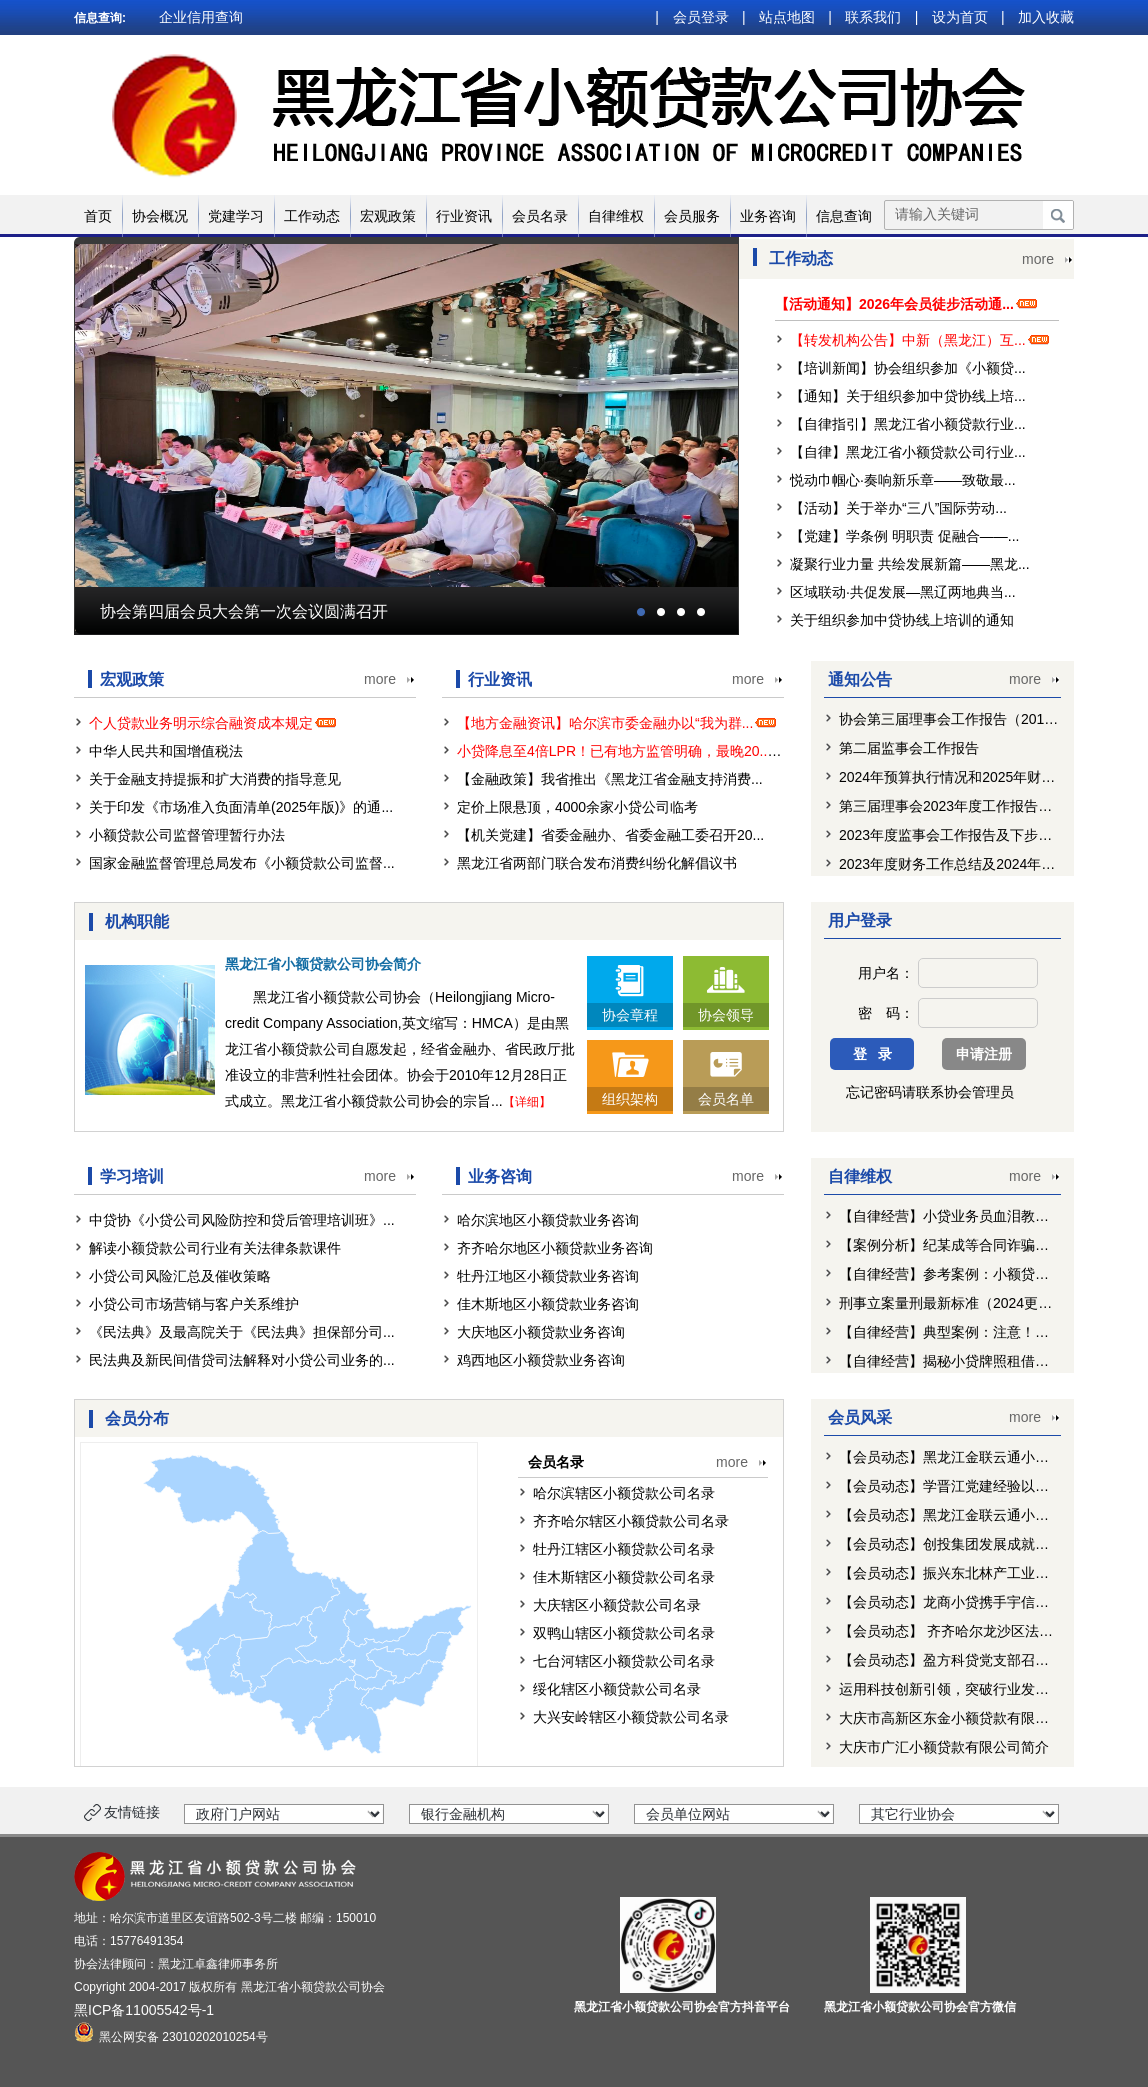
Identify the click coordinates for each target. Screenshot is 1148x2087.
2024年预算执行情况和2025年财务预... (960, 777)
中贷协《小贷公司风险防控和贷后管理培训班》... (242, 1220)
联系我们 (873, 17)
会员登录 (701, 17)
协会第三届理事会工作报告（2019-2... (957, 719)
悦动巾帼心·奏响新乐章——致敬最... (903, 480)
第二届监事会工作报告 (909, 748)
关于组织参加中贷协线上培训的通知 (902, 620)
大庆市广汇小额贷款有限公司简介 (944, 1747)
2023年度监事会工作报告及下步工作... (958, 835)
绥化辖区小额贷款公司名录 (617, 1689)
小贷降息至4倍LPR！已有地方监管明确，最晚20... (628, 751)
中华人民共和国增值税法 (166, 751)
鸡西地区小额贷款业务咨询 (541, 1360)
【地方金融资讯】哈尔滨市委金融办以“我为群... (619, 723)
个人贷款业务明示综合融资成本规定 (215, 723)
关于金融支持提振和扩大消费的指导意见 (215, 779)
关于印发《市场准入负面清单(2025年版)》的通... (241, 807)
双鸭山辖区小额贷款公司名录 (624, 1633)
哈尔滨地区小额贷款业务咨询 (548, 1220)
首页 (98, 216)
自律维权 (616, 216)
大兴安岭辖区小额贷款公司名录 (631, 1717)
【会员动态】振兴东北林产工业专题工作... (971, 1573)
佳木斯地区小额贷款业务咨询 (548, 1304)
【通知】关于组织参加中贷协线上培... (908, 396)
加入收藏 (1046, 17)
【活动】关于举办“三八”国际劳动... (898, 508)
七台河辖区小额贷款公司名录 (624, 1661)
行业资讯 (464, 216)
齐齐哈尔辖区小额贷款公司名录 (631, 1521)
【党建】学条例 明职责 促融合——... (904, 536)
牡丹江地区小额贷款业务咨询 (548, 1276)
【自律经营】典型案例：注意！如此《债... (971, 1332)
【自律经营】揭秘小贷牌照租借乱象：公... (971, 1361)
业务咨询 (768, 216)
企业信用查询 (201, 17)
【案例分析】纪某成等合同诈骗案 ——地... (973, 1245)
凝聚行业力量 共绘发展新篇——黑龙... (910, 564)
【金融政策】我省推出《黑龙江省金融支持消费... (610, 779)
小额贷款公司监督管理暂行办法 (187, 835)
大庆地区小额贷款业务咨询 (541, 1332)
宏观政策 (388, 216)
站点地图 (787, 17)
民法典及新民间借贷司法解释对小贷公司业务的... (242, 1360)
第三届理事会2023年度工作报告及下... (958, 806)
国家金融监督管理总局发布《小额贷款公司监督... (242, 863)
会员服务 (692, 216)
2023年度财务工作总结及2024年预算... (960, 864)
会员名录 (540, 216)
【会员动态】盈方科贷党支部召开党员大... (971, 1660)
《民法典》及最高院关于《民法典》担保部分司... (242, 1332)
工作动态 (312, 216)
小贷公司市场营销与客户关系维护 (194, 1304)
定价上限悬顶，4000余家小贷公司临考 (577, 807)
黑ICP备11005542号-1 (144, 2010)
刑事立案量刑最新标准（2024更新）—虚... (972, 1303)
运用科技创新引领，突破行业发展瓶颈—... (971, 1689)
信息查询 (844, 216)
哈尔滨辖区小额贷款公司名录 (624, 1493)
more (1038, 259)
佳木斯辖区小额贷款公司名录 (624, 1577)
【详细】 (527, 1102)
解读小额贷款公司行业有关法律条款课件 (215, 1248)
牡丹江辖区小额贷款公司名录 (624, 1549)
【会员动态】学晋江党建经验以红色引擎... (971, 1486)
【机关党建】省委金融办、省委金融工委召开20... (610, 835)
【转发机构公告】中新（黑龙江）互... (908, 340)
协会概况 (160, 216)
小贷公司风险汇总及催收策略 (180, 1276)
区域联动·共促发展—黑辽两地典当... (903, 592)
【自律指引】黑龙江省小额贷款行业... (908, 424)
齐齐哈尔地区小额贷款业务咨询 (555, 1248)
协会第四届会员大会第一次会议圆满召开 (244, 611)
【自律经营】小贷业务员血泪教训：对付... (971, 1216)
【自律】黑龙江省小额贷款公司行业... (908, 452)
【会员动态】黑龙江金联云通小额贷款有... (971, 1457)
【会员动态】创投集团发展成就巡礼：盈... (971, 1544)
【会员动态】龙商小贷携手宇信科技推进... (971, 1602)
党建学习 (236, 216)
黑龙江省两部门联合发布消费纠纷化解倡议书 (597, 863)
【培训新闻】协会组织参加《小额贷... (908, 368)
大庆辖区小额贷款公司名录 (617, 1605)
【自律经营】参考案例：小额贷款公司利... (971, 1274)
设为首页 (960, 17)
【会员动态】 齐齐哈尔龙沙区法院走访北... (973, 1631)
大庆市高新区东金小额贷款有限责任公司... (971, 1718)
